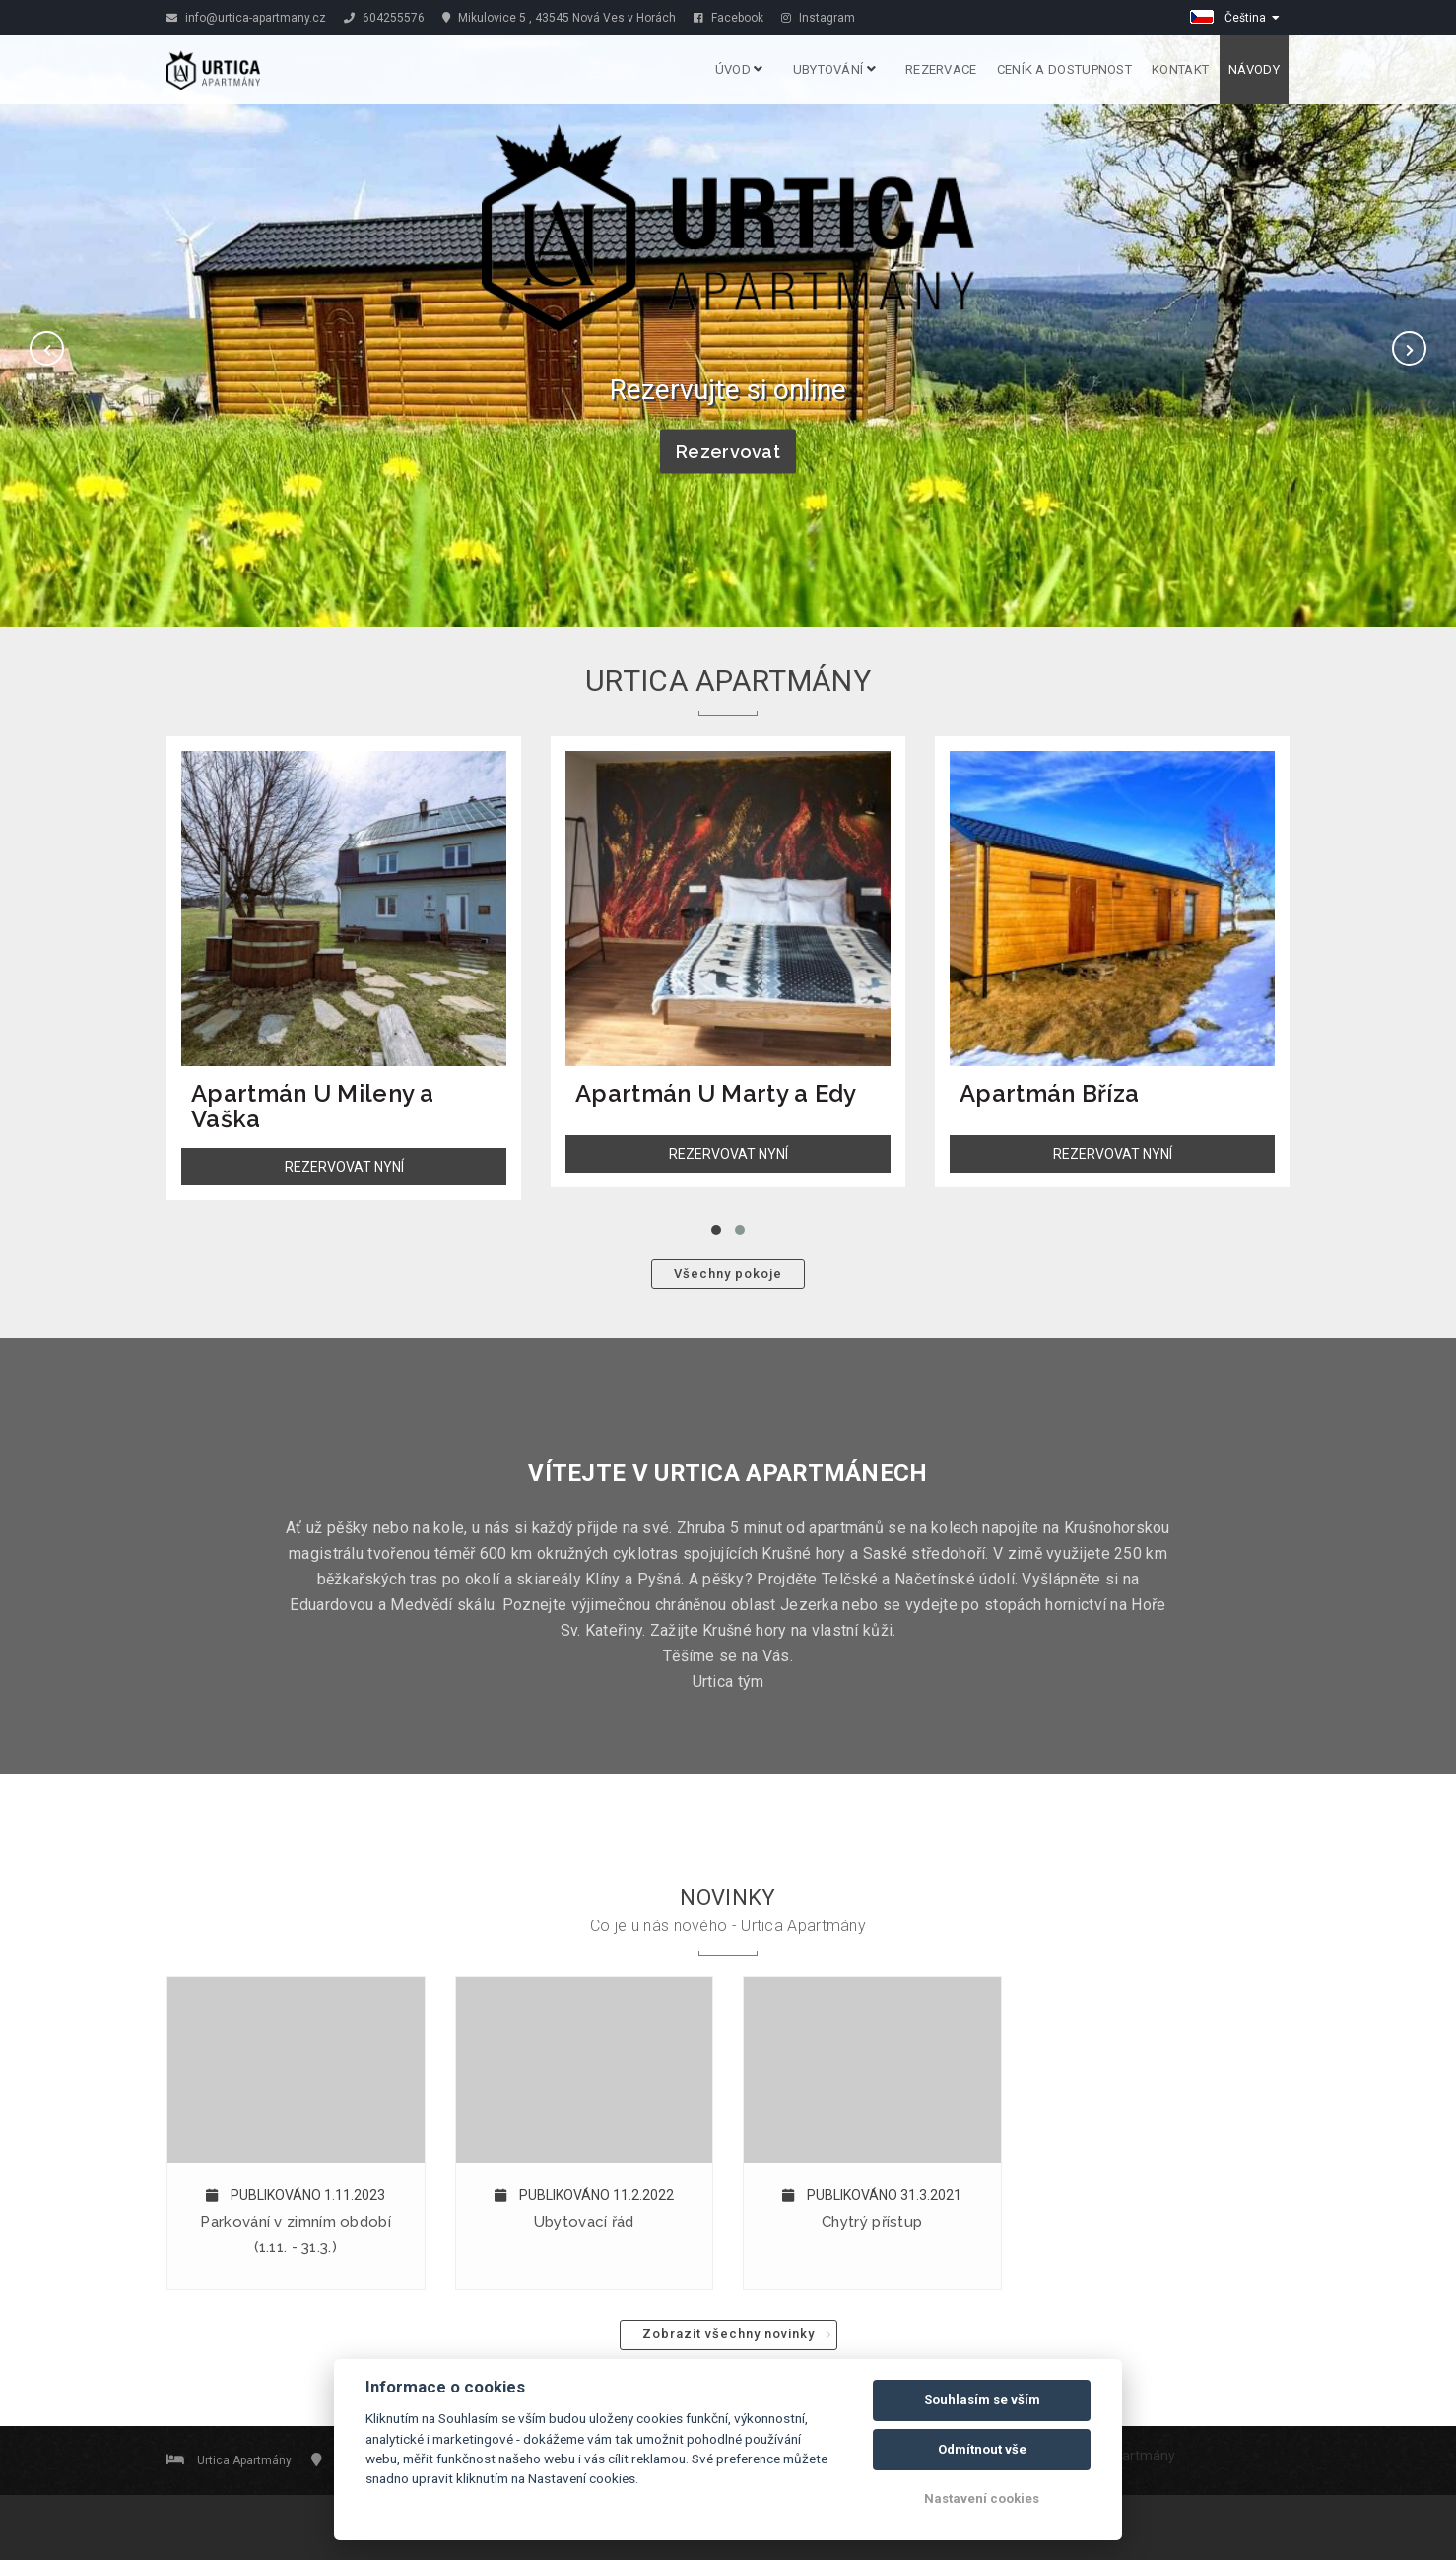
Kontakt (1180, 69)
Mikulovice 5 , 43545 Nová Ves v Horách (559, 18)
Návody (1254, 69)
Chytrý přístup (872, 2222)
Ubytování (834, 69)
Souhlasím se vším (982, 2399)
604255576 (384, 18)
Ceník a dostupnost (1064, 69)
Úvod (739, 69)
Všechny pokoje (728, 1273)
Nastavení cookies (981, 2498)
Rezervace (941, 69)
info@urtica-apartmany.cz (246, 18)
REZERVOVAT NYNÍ (344, 1167)
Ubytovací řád (584, 2222)
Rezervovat (728, 451)
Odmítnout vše (982, 2449)
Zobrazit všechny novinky (728, 2333)
